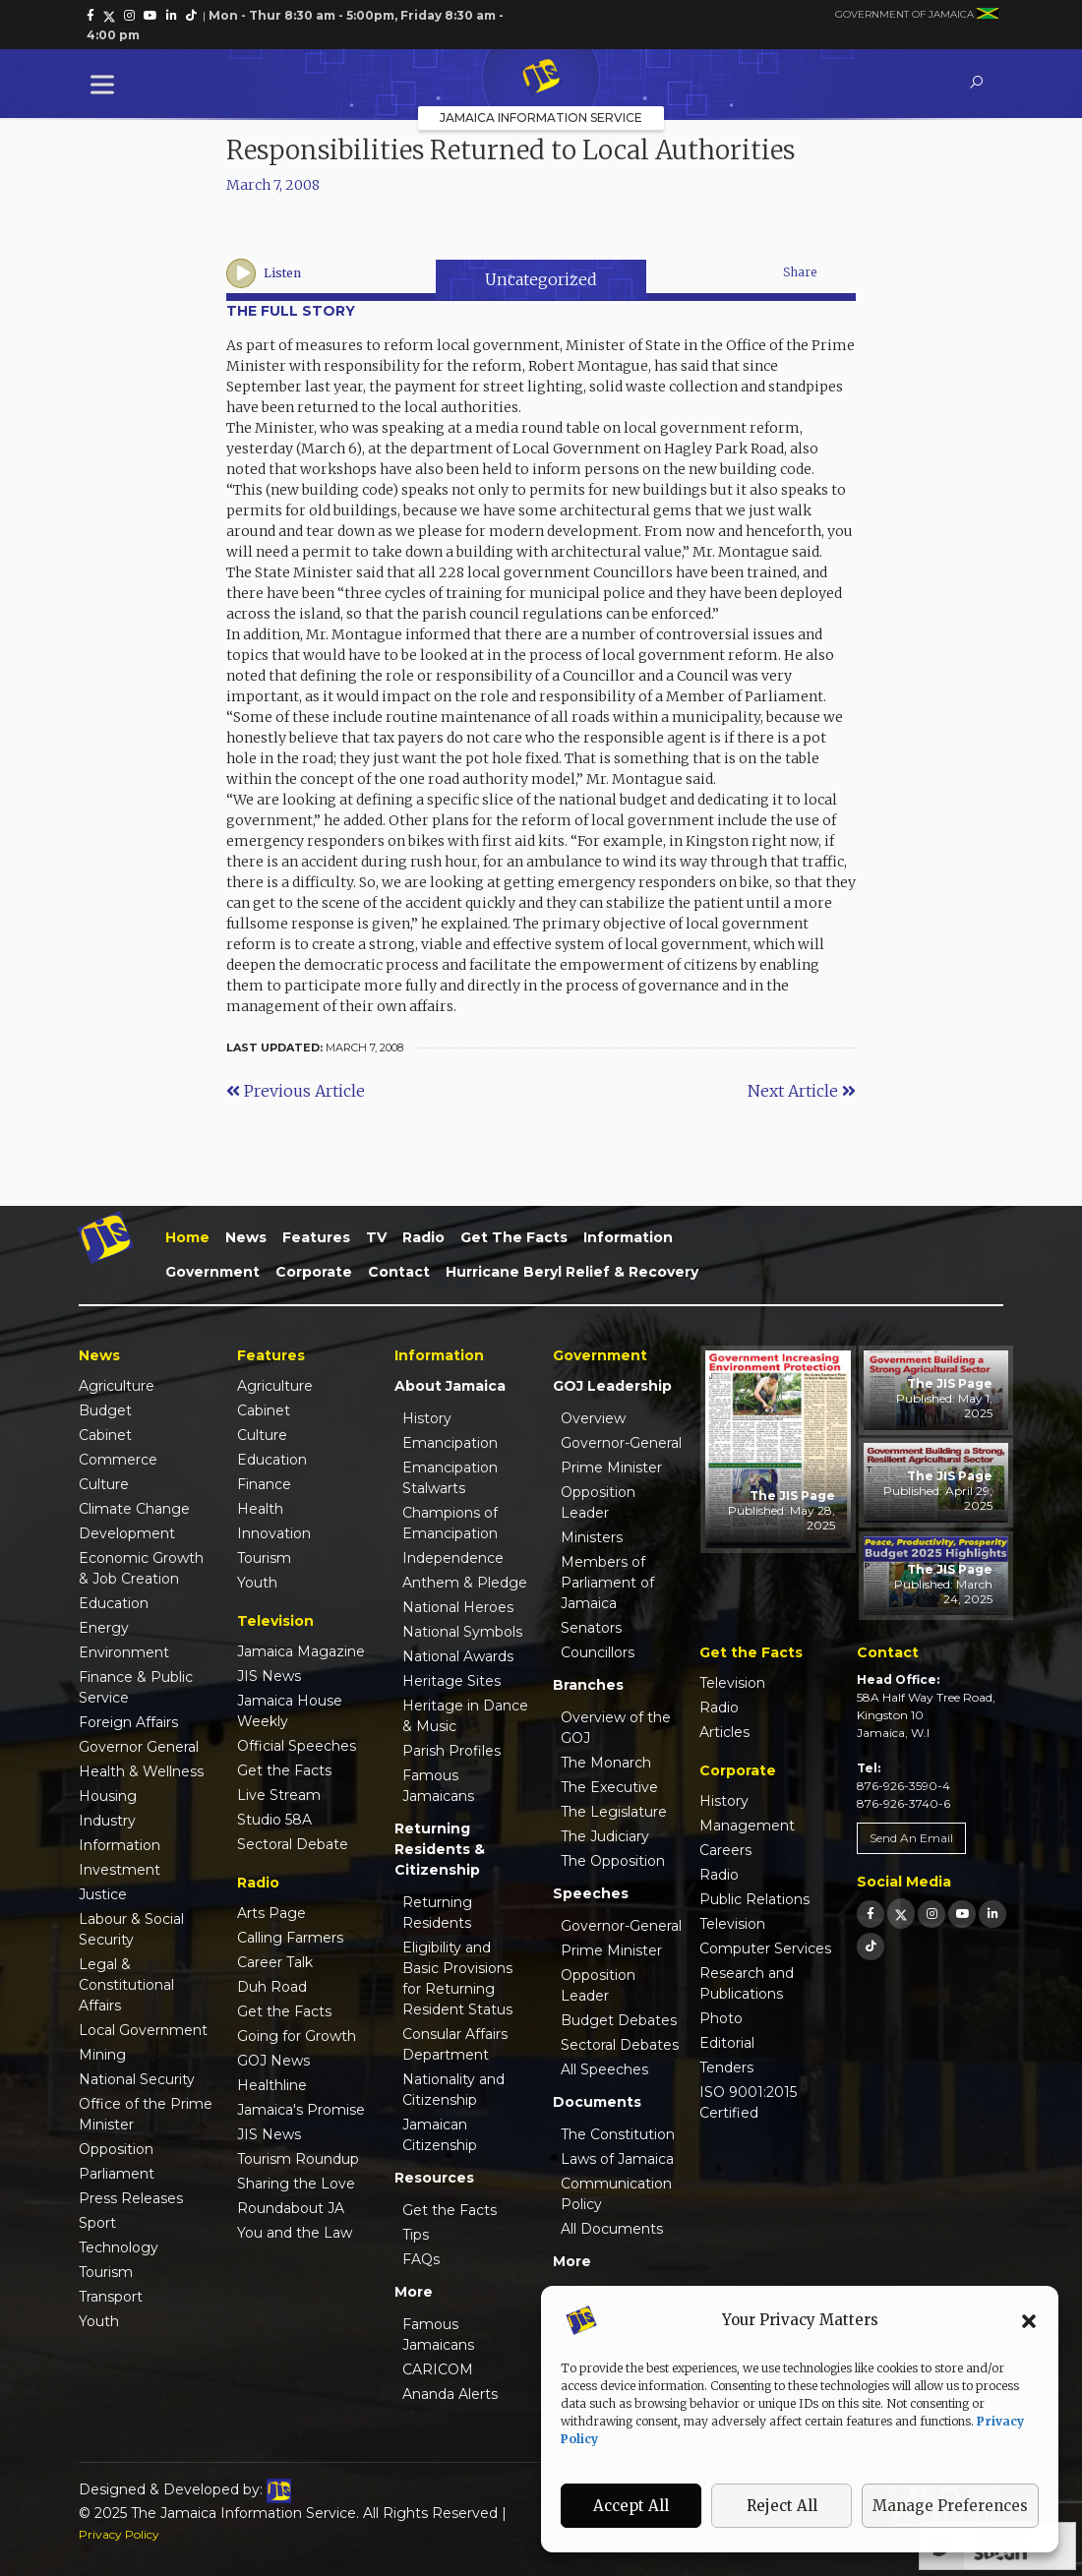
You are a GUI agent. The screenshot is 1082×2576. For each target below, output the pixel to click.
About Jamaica (450, 1386)
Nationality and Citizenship (453, 2089)
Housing (108, 1796)
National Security (137, 2079)
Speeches (591, 1893)
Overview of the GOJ (616, 1727)
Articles (724, 1732)
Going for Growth (296, 2036)
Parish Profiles (451, 1751)
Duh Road (272, 1987)
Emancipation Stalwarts (450, 1478)
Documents (597, 2102)
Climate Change (134, 1509)
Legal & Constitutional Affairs (126, 1984)
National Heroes (457, 1607)
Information (628, 1237)
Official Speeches (296, 1746)
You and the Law (294, 2233)
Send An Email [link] (911, 1837)
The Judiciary (605, 1836)
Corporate (313, 1272)
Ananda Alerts (450, 2394)
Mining (102, 2055)
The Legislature (614, 1812)
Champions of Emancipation (450, 1523)
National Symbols (462, 1632)
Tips (415, 2235)
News (246, 1237)
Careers (725, 1850)
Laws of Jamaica (617, 2159)
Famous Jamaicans (438, 1786)
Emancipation (450, 1443)
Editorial (726, 2043)
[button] (1029, 2320)
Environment (124, 1652)
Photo (721, 2018)
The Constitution (618, 2134)
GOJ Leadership (612, 1386)
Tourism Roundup (298, 2159)
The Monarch (606, 1762)
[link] (90, 16)
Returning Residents (437, 1912)
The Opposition (613, 1861)
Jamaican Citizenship (439, 2135)
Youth (99, 2321)
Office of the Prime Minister (145, 2114)
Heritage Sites (451, 1681)
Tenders (726, 2067)
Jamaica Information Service (541, 117)
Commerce (118, 1459)
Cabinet (105, 1435)
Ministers (592, 1537)
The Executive (609, 1787)
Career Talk (275, 1962)
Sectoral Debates (620, 2045)
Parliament (116, 2174)
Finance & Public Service (136, 1687)
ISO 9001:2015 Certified (748, 2102)
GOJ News (273, 2060)
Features (316, 1237)
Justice (103, 1894)
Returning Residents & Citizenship (439, 1849)
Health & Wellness (141, 1771)
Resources (434, 2178)
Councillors (597, 1652)
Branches (588, 1685)
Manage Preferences (950, 2505)
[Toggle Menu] (106, 84)
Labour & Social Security (131, 1929)
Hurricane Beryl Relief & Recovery (572, 1272)
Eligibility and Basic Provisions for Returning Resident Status (457, 1978)
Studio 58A (274, 1819)
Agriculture (116, 1386)
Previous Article (295, 1091)
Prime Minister (611, 1467)
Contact (399, 1272)
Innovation (274, 1533)
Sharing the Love (296, 2183)
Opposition (116, 2149)
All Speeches (604, 2069)
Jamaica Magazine (301, 1651)
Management (747, 1825)
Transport (111, 2297)
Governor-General (621, 1443)
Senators (591, 1628)
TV (376, 1237)
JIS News (269, 1676)
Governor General (139, 1747)
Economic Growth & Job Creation (141, 1568)
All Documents (612, 2229)
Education (114, 1603)
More (413, 2292)
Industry (107, 1820)
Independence (453, 1558)
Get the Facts (514, 1237)
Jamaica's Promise (301, 2110)
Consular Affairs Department (455, 2044)
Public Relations (754, 1899)
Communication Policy (616, 2194)
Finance (264, 1484)
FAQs (421, 2259)
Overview (593, 1418)
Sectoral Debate (292, 1844)
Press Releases (131, 2198)
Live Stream (279, 1795)
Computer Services (765, 1948)
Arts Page (271, 1913)
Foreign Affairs (128, 1722)
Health (260, 1509)
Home (187, 1237)
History (426, 1418)
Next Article (802, 1091)
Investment (119, 1870)
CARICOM (437, 2369)
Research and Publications (746, 1983)
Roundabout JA (290, 2208)
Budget (105, 1410)
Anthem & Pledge (464, 1582)
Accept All (631, 2505)
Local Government (143, 2030)
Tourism (106, 2272)
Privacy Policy (119, 2534)
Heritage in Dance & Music (465, 1716)
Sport (97, 2223)
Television (732, 1683)
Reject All (782, 2505)
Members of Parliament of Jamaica (607, 1582)
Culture (104, 1484)
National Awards (457, 1656)
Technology (118, 2247)
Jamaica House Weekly (289, 1711)
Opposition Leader (598, 1502)
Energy (104, 1628)
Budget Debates (619, 2020)
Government (212, 1272)
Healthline (272, 2085)
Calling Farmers (290, 1938)
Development (127, 1533)
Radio (423, 1237)
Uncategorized (541, 279)
